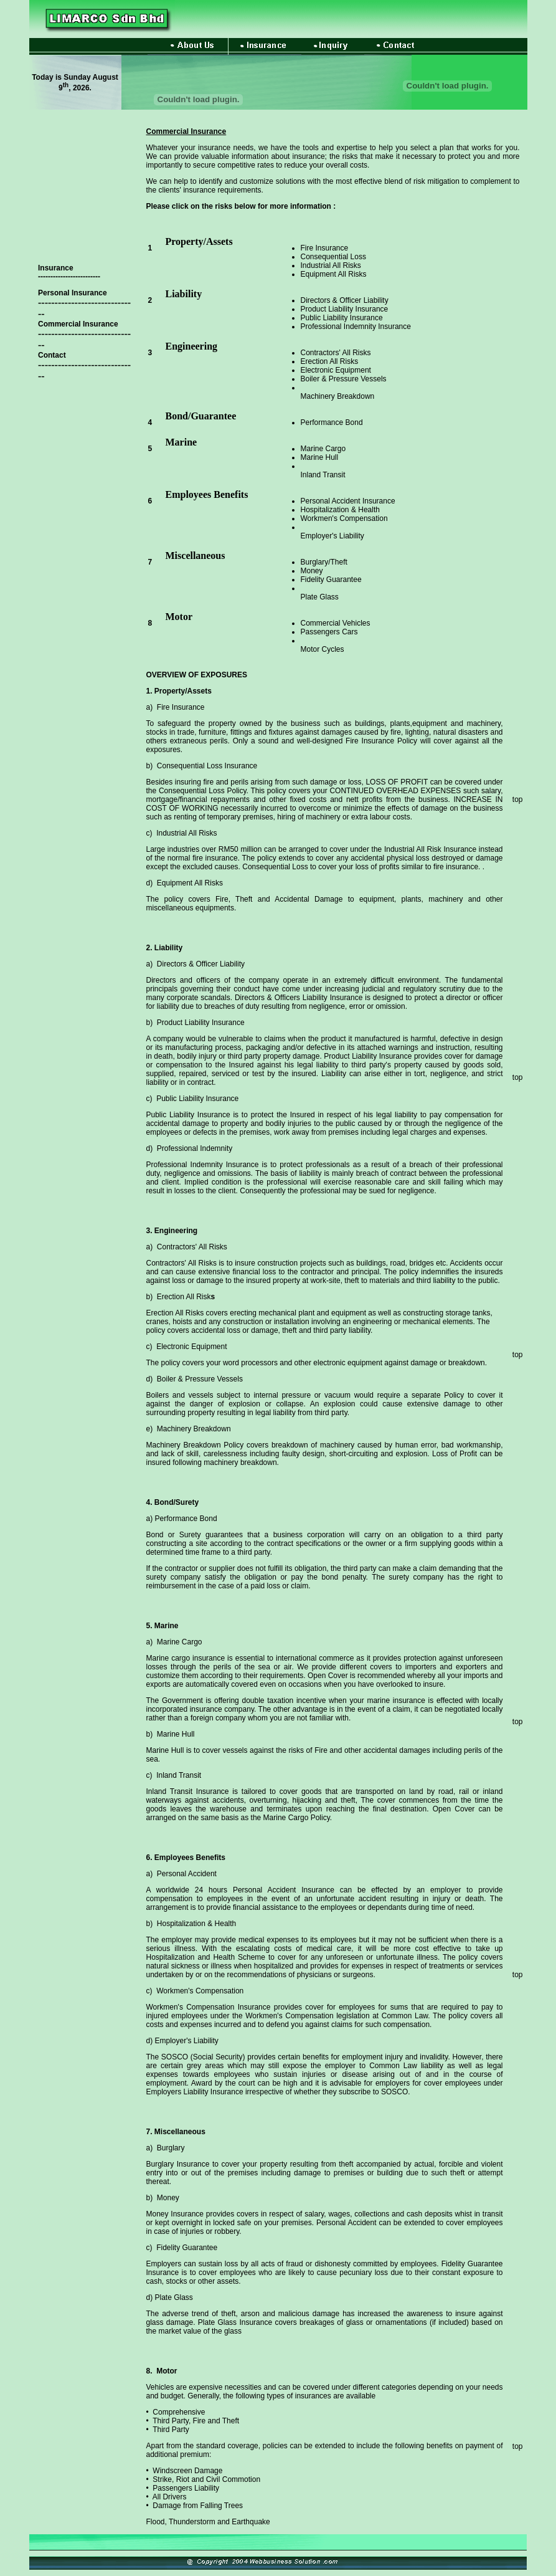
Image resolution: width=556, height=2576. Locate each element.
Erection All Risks (330, 361)
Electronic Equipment (336, 370)
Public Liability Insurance (342, 317)
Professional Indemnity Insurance (356, 326)
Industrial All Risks (331, 265)
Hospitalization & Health (340, 509)
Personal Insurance (72, 293)
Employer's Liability (332, 536)
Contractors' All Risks (336, 352)
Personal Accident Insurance (348, 501)
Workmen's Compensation (344, 518)
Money (312, 570)
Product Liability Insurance (345, 309)
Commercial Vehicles (335, 623)
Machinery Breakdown (338, 396)
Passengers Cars (329, 631)
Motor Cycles (322, 649)
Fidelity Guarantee (331, 579)
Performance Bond (332, 422)
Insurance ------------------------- (69, 272)
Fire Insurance (325, 248)
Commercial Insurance (78, 324)
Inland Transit (323, 474)
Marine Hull (320, 457)
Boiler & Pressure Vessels (344, 378)
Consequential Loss (333, 256)
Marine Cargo (323, 448)
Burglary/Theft (324, 562)
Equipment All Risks (334, 274)
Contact (52, 355)
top (517, 799)
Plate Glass (320, 597)
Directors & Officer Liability (345, 300)
